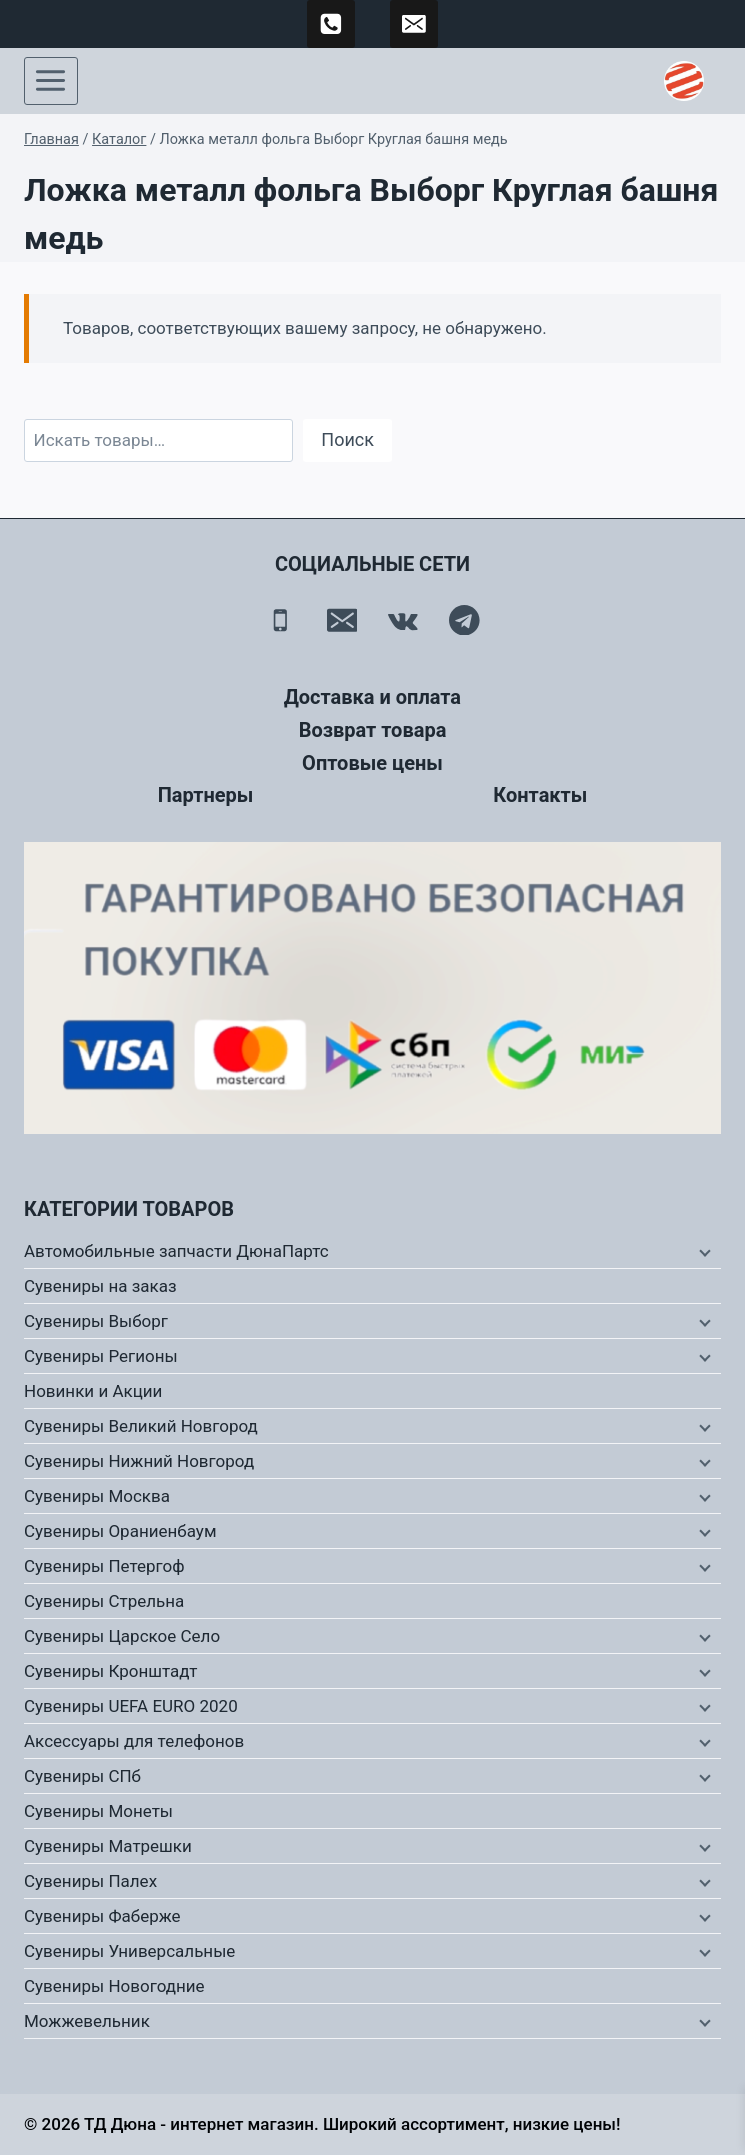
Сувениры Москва (97, 1496)
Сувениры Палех (90, 1881)
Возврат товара (373, 730)
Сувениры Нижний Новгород (139, 1461)
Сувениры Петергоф (104, 1566)
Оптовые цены (372, 763)
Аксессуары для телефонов (134, 1741)
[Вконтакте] (403, 619)
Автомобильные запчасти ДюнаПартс (176, 1251)
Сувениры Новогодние (114, 1986)
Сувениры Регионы (101, 1356)
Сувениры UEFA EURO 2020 (131, 1706)
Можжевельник (87, 2021)
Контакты (540, 795)
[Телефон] (280, 619)
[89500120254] (331, 24)
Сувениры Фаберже (102, 1916)
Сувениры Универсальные (129, 1951)
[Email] (341, 619)
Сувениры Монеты (98, 1811)
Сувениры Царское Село (122, 1636)
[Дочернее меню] (703, 1252)
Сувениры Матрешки (108, 1846)
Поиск (347, 439)
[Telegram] (464, 619)
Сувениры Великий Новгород (141, 1426)
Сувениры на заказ (100, 1286)
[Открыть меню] (51, 81)
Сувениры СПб (82, 1776)
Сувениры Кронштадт (111, 1671)
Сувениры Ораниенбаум (120, 1531)
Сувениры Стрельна (104, 1601)
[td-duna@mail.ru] (414, 24)
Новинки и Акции (93, 1391)
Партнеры (206, 795)
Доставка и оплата (372, 697)
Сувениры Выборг (96, 1321)
